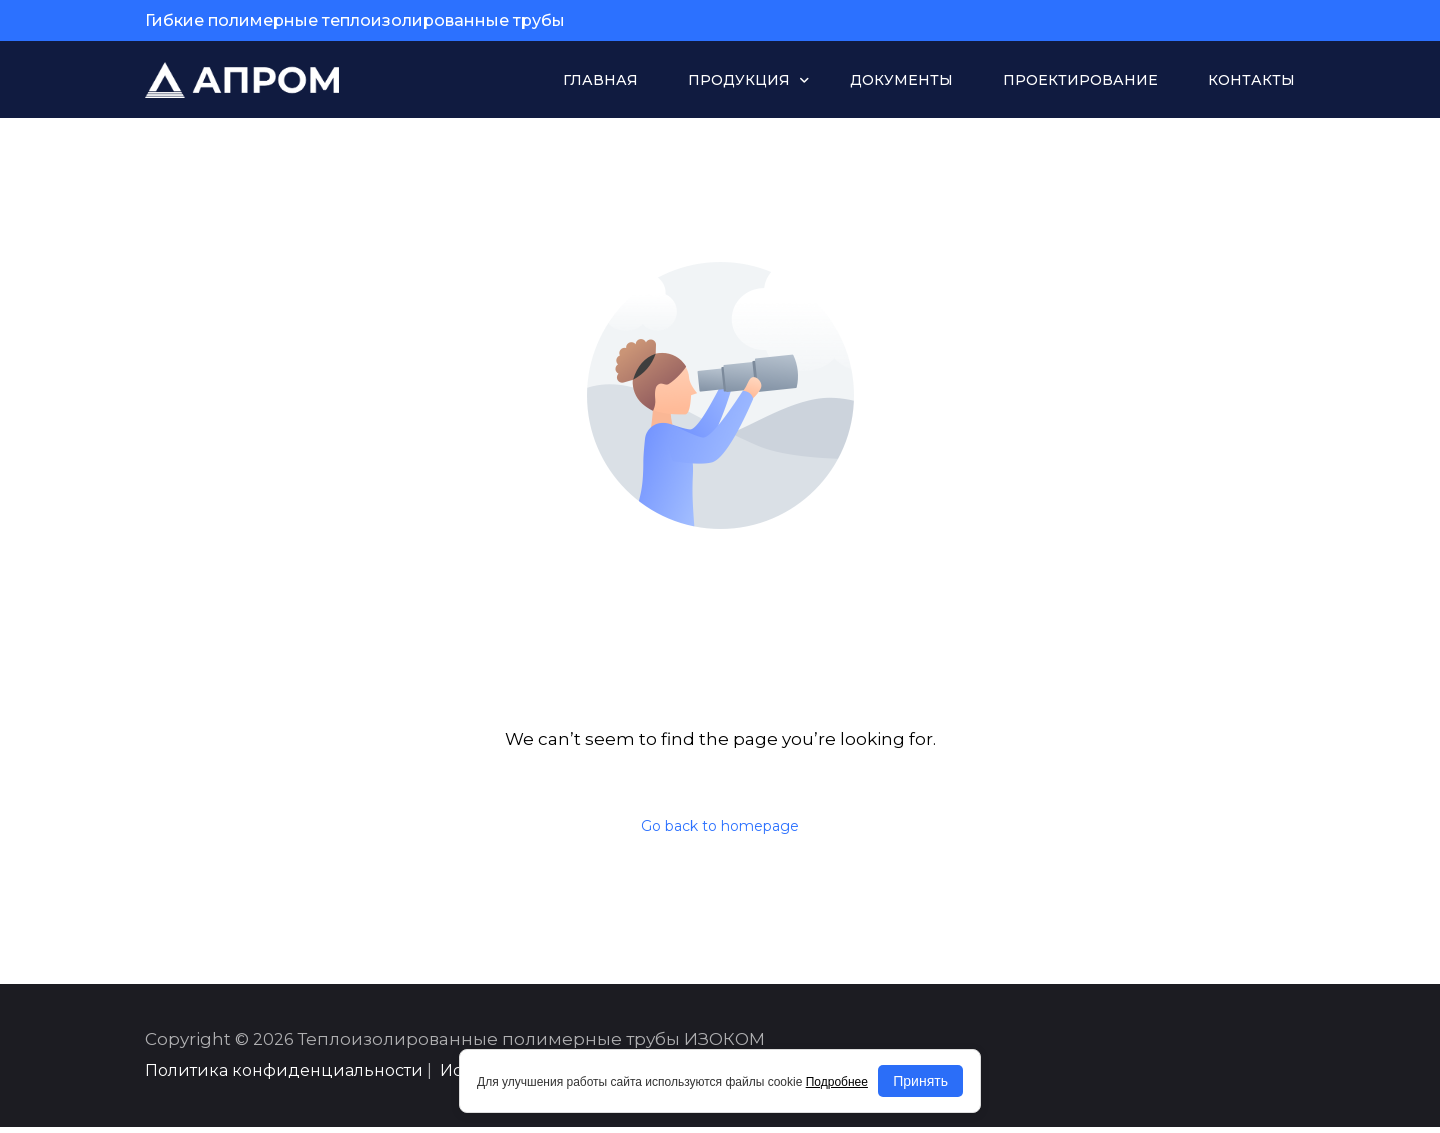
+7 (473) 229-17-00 (849, 20)
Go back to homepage (720, 828)
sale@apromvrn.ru (1212, 20)
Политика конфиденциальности (284, 1076)
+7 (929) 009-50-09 (1029, 20)
